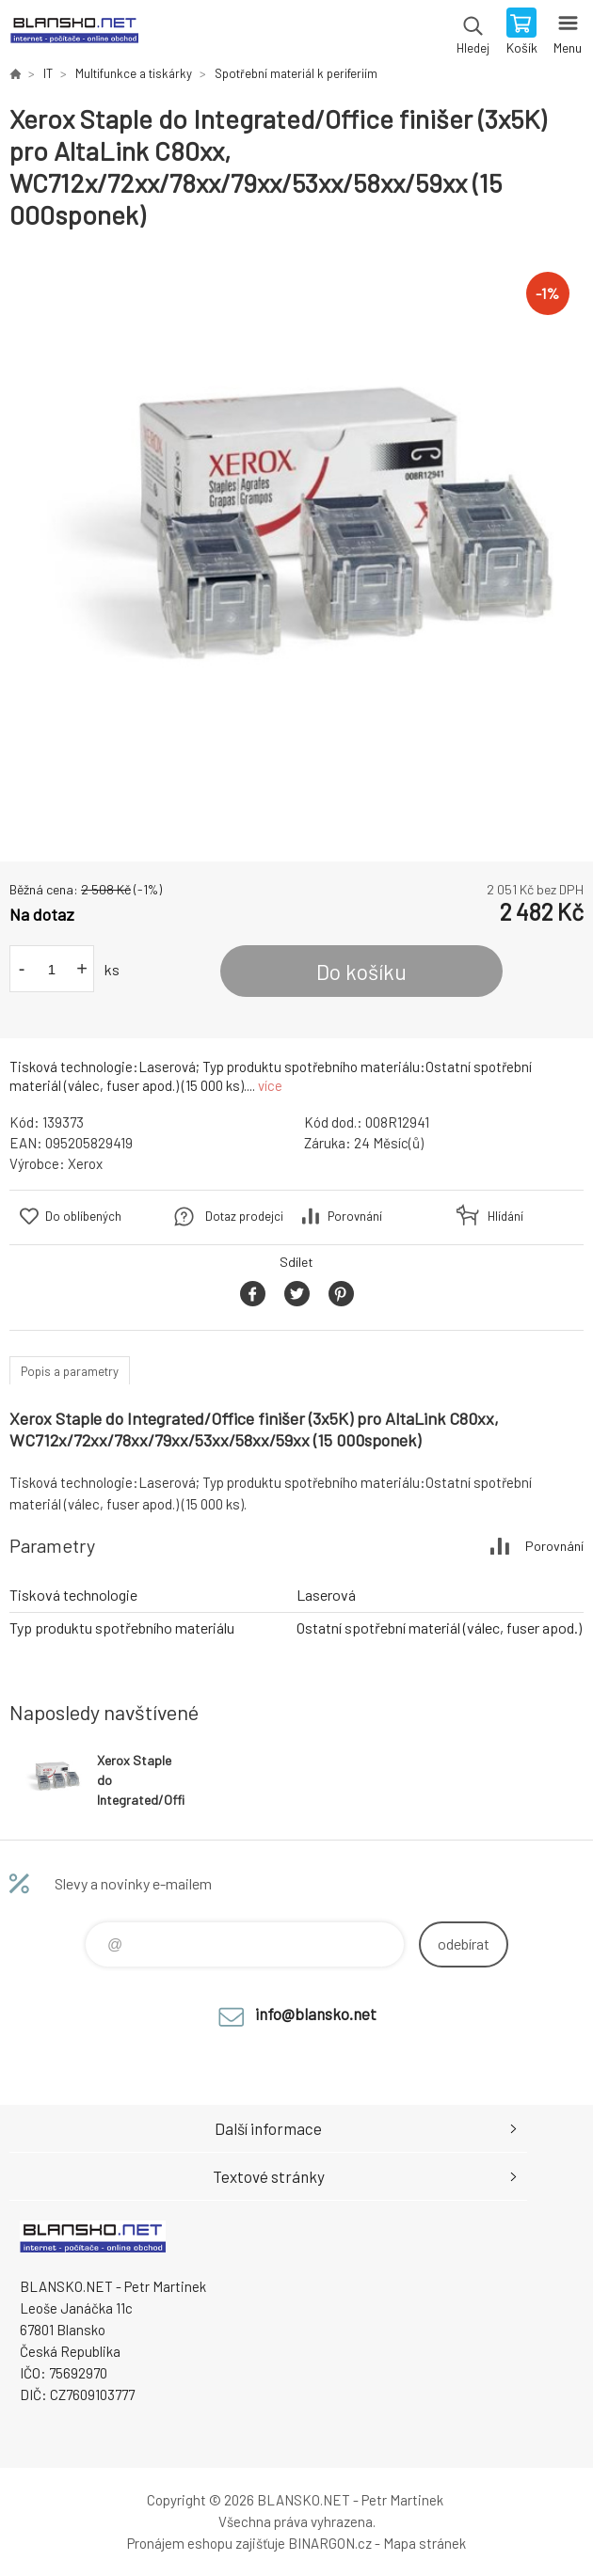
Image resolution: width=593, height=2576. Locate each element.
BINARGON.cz (330, 2543)
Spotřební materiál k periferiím (296, 73)
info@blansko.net (316, 2013)
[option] (296, 546)
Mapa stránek (424, 2543)
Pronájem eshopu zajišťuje (206, 2543)
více (270, 1085)
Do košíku (361, 971)
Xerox (85, 1163)
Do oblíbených (83, 1216)
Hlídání (505, 1216)
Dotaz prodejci (244, 1216)
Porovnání (355, 1216)
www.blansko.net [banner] (73, 33)
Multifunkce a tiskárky (133, 73)
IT (48, 73)
